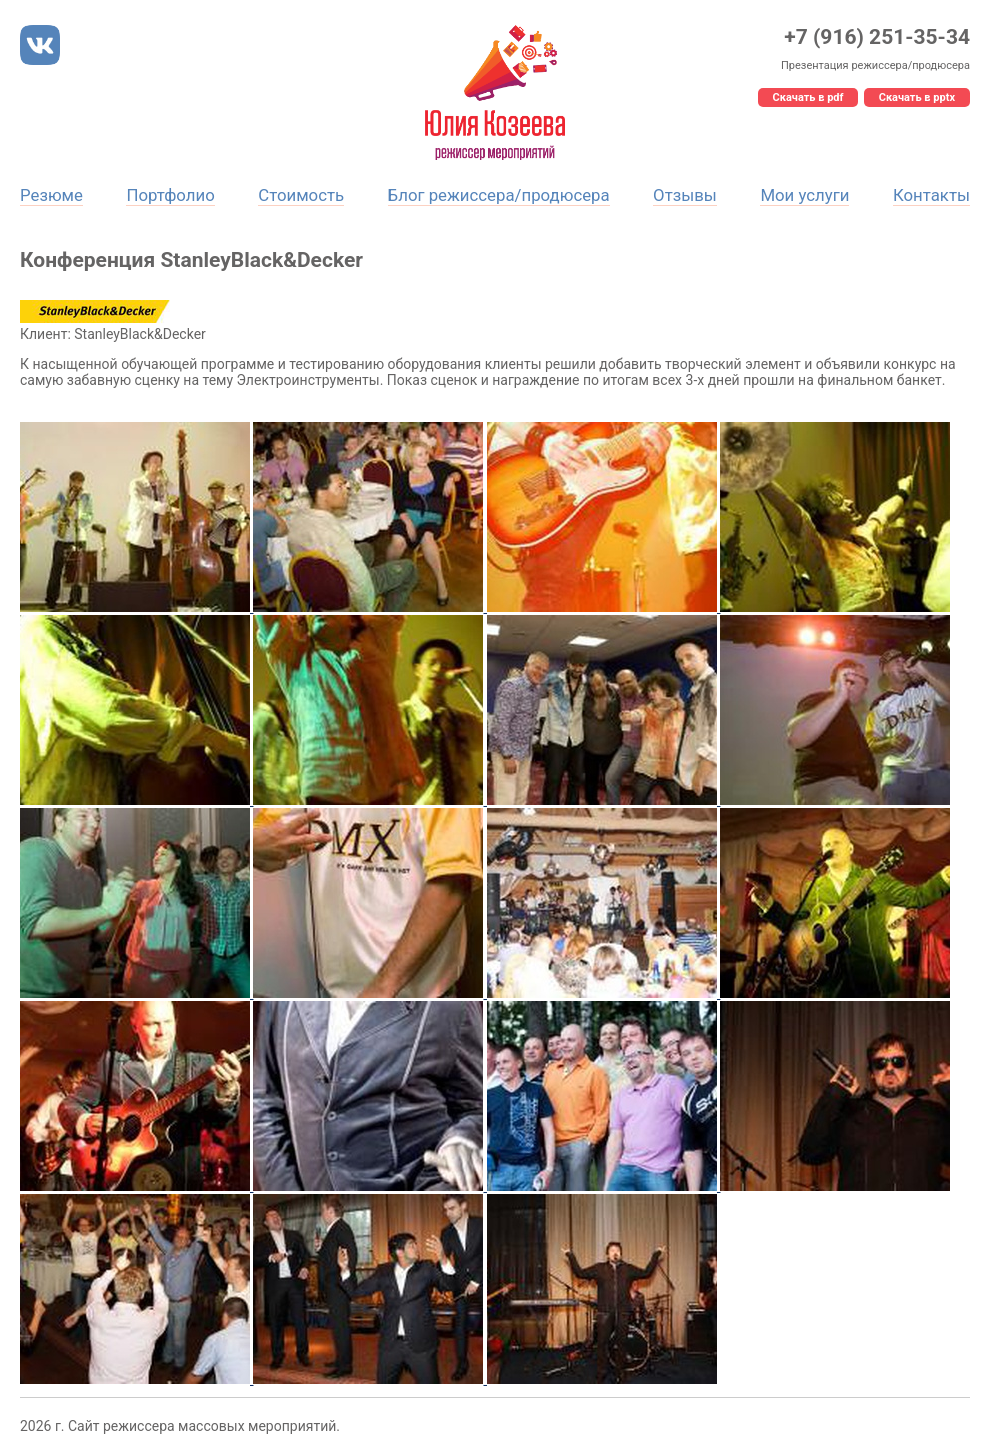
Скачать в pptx (917, 97)
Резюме (51, 195)
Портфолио (170, 195)
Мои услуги (804, 195)
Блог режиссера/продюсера (499, 195)
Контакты (931, 195)
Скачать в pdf (808, 97)
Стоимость (301, 195)
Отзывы (685, 195)
